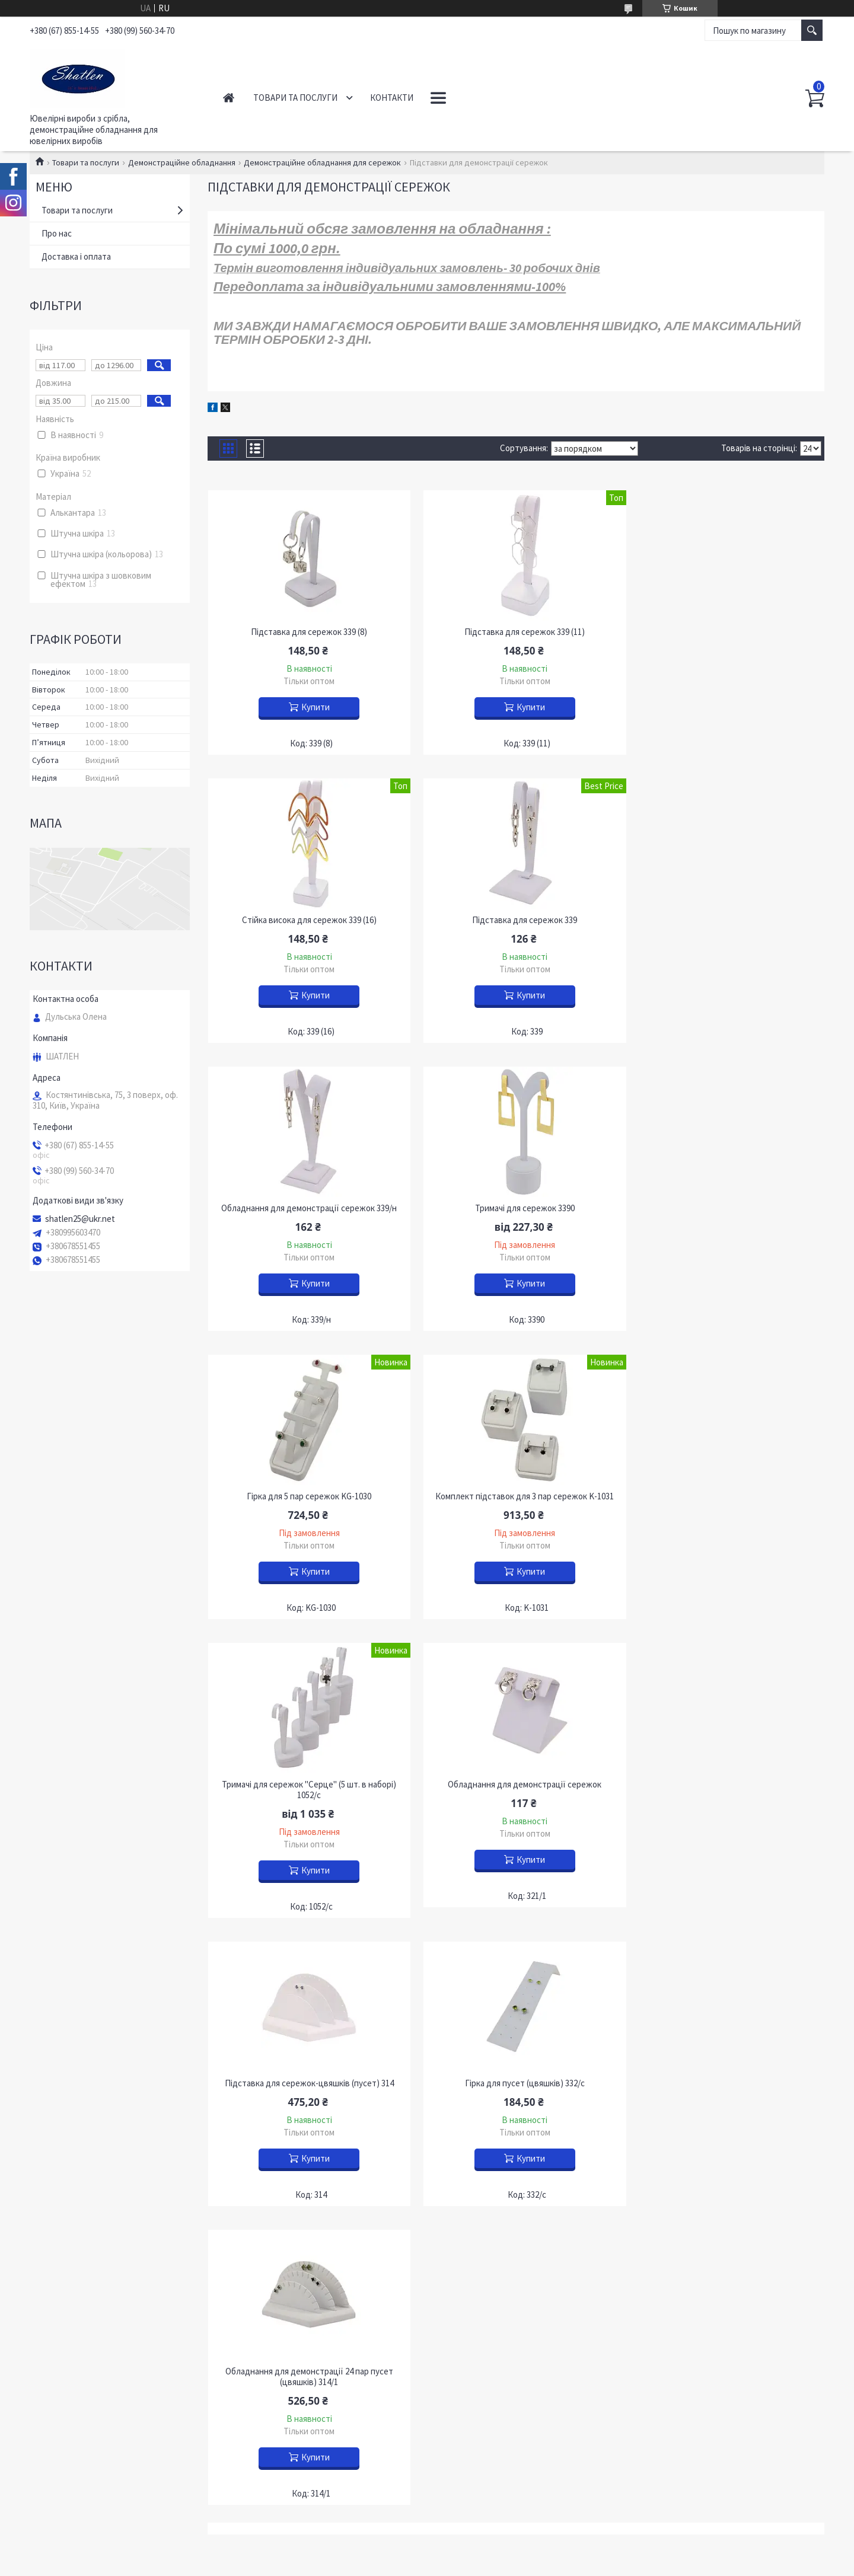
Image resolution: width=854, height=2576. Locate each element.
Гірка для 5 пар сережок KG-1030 (306, 1208)
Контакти (391, 97)
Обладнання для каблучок (494, 2116)
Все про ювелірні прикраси (91, 2190)
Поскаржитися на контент (398, 2326)
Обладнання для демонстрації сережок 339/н (516, 920)
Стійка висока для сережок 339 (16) (725, 632)
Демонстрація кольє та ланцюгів (507, 2064)
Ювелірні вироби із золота (292, 2052)
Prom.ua (480, 2305)
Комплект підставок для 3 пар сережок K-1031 (515, 1208)
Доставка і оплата (76, 256)
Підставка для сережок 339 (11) (515, 632)
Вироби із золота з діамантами (300, 2070)
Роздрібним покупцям (81, 2121)
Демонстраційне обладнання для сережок (322, 162)
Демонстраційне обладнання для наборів (524, 2099)
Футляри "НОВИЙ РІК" (690, 2122)
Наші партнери (67, 2173)
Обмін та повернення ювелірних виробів (117, 2138)
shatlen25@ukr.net (80, 1219)
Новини (53, 2087)
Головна (228, 97)
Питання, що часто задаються (97, 2242)
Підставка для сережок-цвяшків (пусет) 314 (515, 1507)
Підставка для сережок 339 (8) (306, 632)
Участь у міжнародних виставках (102, 2224)
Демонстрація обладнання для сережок (521, 2133)
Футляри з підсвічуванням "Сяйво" (713, 2139)
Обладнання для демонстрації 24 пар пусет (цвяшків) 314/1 (306, 1800)
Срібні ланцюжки (274, 2087)
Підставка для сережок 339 (306, 920)
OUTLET (257, 2121)
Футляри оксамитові (686, 2076)
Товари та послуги (295, 97)
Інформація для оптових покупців (104, 2156)
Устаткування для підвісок (495, 2150)
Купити (312, 707)
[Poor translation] (43, 2401)
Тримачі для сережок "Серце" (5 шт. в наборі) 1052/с (726, 1213)
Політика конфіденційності (486, 2326)
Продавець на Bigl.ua (427, 2316)
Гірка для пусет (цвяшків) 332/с (726, 1507)
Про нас (57, 233)
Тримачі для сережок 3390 (726, 920)
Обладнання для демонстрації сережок (306, 1507)
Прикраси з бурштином (286, 2104)
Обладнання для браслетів (496, 2081)
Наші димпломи (68, 2207)
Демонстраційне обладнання (181, 162)
